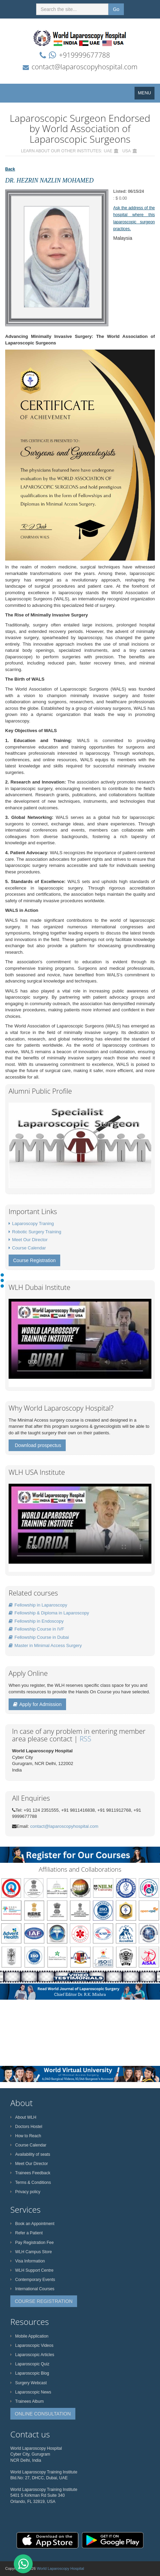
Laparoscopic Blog (29, 2373)
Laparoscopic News (30, 2392)
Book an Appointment (32, 2223)
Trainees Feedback (30, 2173)
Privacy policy (25, 2191)
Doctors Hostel (26, 2126)
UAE (108, 151)
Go (116, 9)
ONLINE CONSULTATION (43, 2413)
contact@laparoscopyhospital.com (85, 66)
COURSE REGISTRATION (44, 2301)
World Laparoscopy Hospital (60, 2568)
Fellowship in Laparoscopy (38, 1605)
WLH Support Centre (31, 2270)
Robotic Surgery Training (36, 1231)
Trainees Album (27, 2401)
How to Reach (25, 2135)
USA (126, 151)
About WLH (23, 2117)
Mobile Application (29, 2336)
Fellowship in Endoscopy (36, 1621)
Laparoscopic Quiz (29, 2364)
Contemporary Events (32, 2279)
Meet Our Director (29, 1239)
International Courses (32, 2288)
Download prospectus (38, 1445)
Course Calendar (29, 1247)
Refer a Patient (26, 2233)
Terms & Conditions (30, 2182)
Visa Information (27, 2261)
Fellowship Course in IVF (36, 1629)
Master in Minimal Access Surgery (45, 1645)
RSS (85, 1738)
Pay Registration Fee (32, 2242)
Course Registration (34, 1260)
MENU (146, 95)
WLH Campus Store (31, 2251)
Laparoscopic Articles (32, 2354)
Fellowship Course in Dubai (39, 1637)
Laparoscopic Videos (31, 2345)
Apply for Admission (37, 1704)
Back (10, 169)
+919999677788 (84, 55)
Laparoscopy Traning (33, 1223)
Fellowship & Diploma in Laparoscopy (49, 1612)
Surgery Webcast (28, 2382)
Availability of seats (30, 2154)
